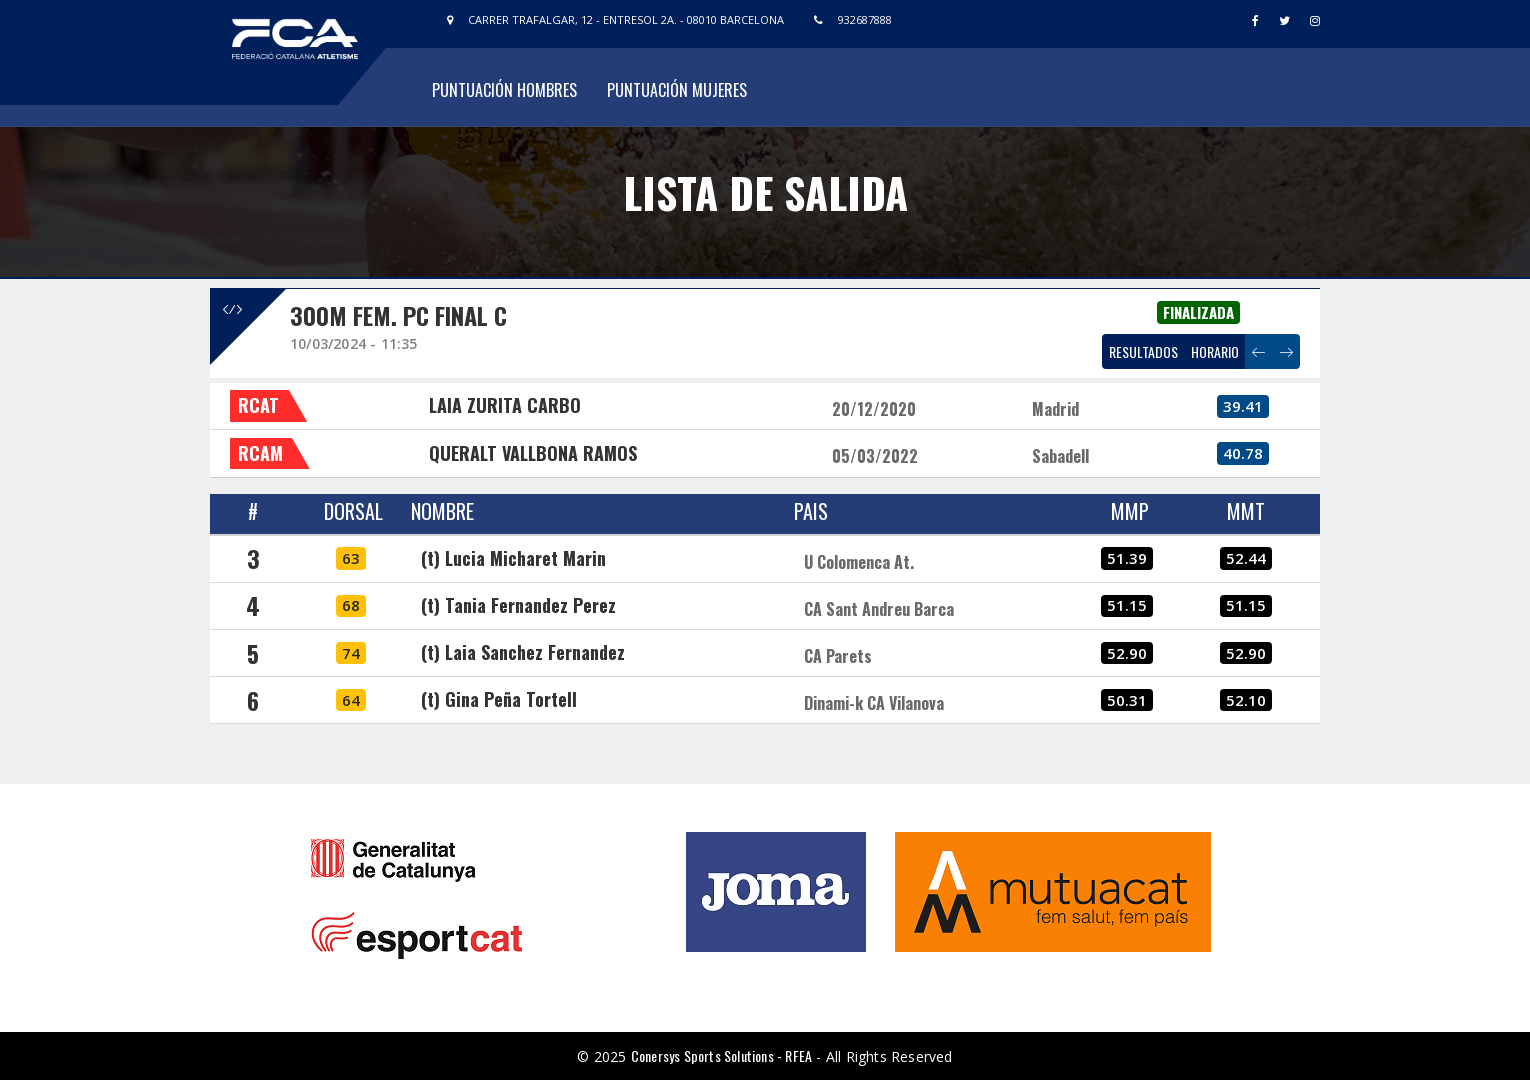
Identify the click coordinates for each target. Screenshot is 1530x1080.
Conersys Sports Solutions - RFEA (721, 1055)
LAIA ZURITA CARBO (505, 405)
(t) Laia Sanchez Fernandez (523, 652)
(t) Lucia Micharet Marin (513, 558)
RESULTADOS (1143, 351)
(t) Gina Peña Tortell (499, 699)
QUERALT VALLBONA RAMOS (533, 453)
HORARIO (1215, 351)
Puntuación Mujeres (677, 90)
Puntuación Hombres (504, 90)
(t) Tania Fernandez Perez (518, 605)
